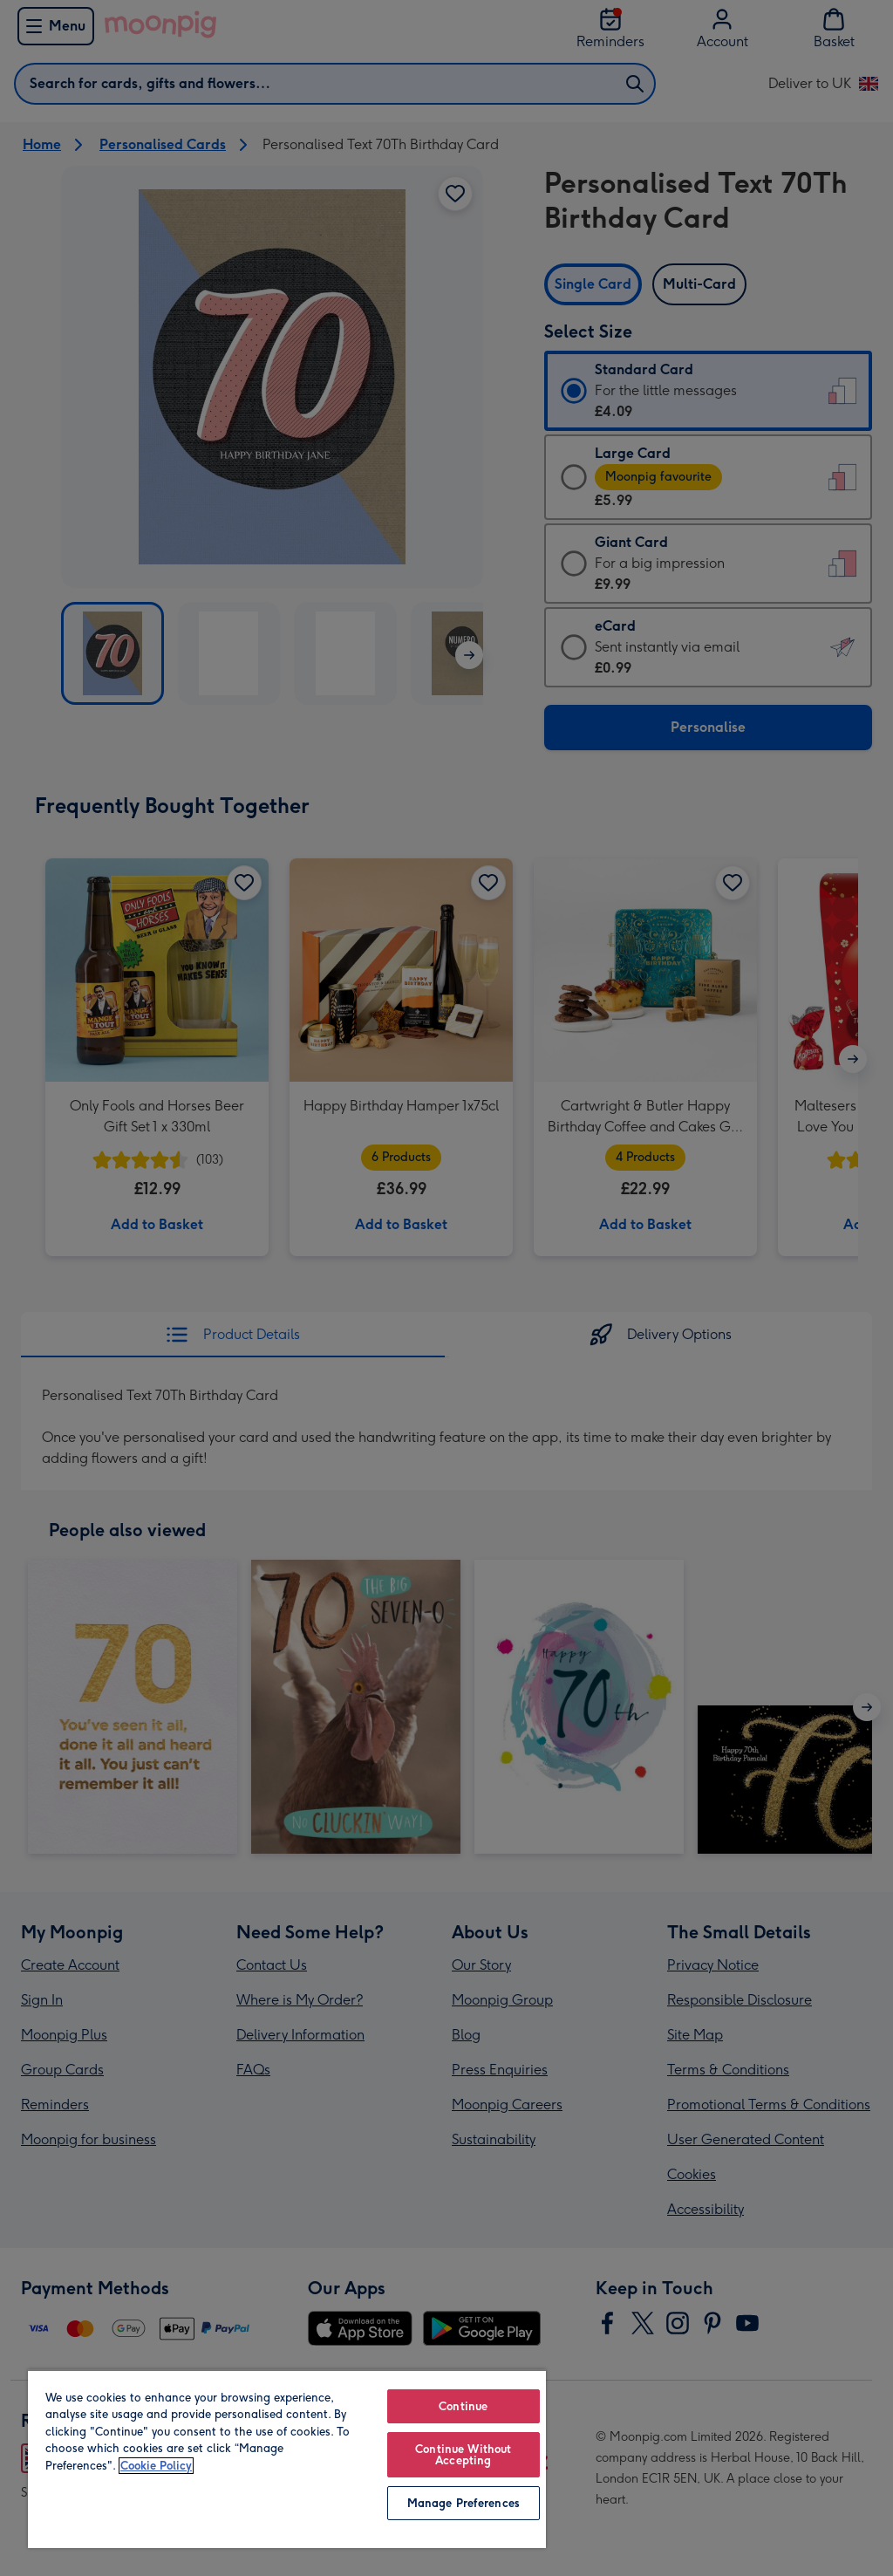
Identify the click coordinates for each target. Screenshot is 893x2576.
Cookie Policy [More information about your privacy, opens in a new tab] (156, 2465)
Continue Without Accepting (463, 2455)
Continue (463, 2406)
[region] (287, 2458)
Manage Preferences (463, 2503)
